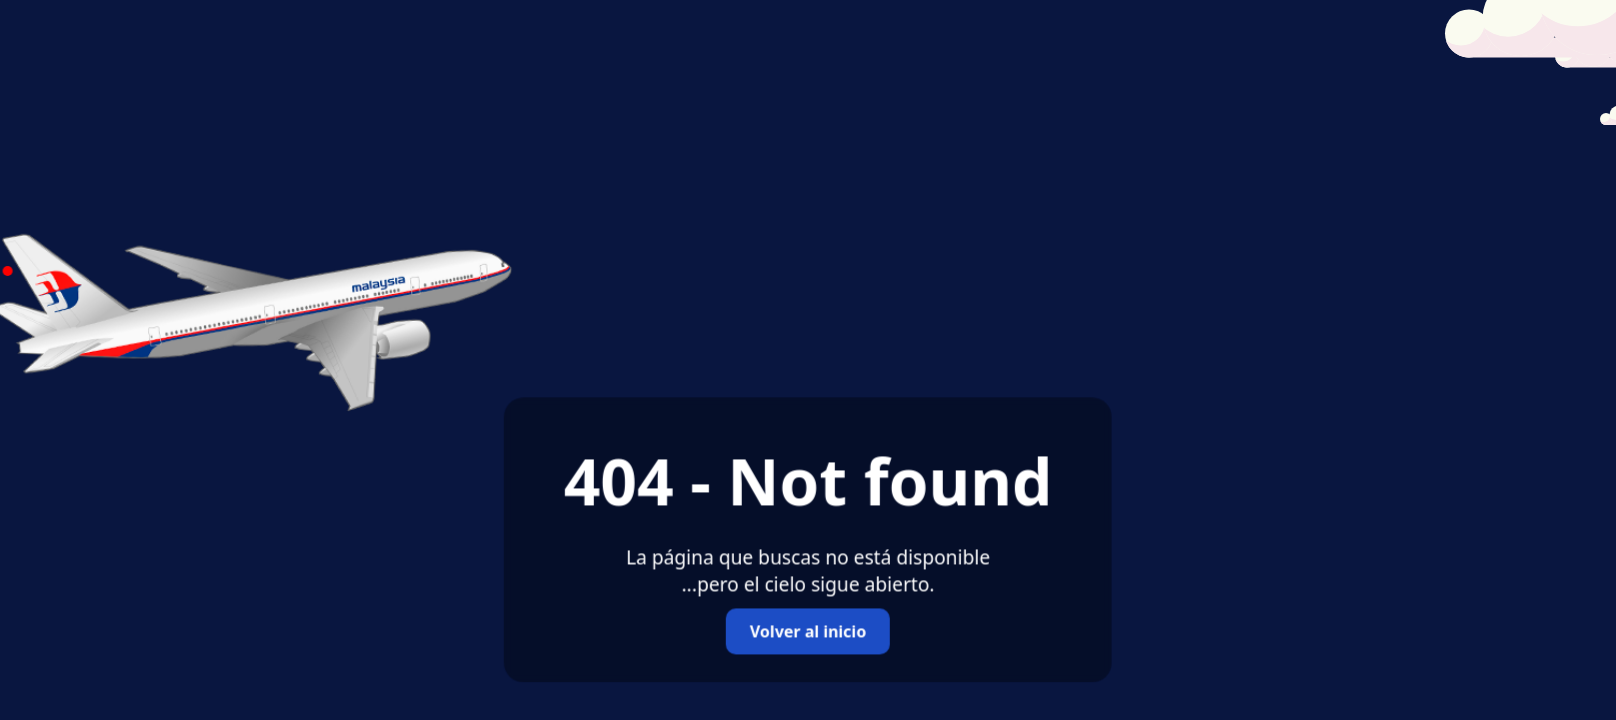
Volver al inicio (808, 632)
